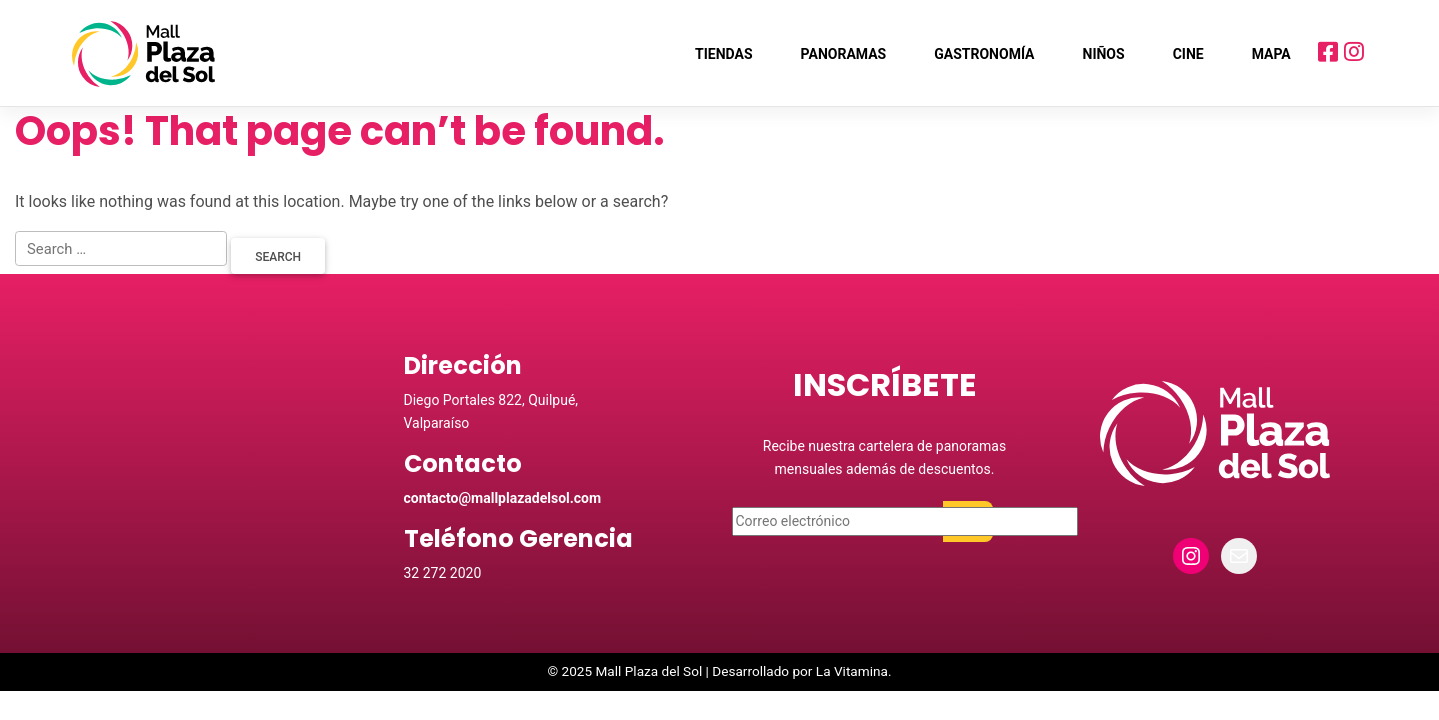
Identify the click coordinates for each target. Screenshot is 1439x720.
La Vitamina (852, 674)
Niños (1104, 54)
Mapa (1271, 54)
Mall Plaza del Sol (649, 674)
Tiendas (724, 54)
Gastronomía (984, 54)
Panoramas (844, 54)
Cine (1188, 54)
